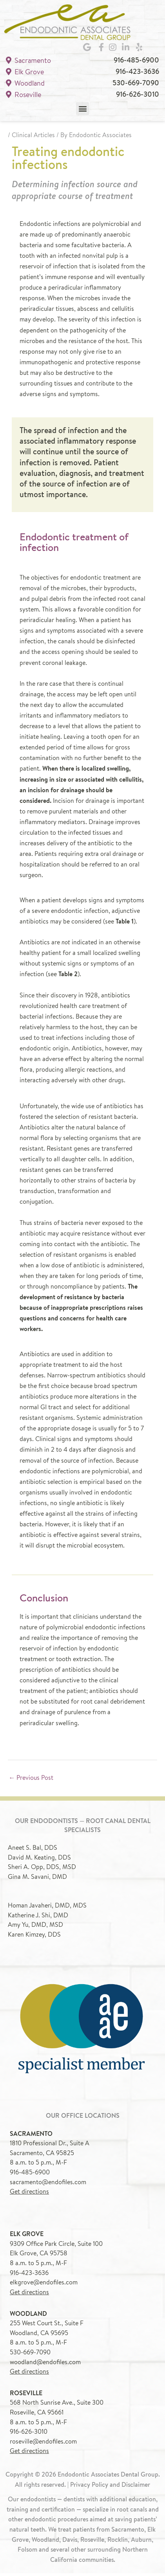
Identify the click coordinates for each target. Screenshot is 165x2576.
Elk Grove (25, 74)
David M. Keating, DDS (39, 1859)
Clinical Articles (33, 138)
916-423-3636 (137, 74)
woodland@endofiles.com (45, 2364)
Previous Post (31, 1780)
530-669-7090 (135, 85)
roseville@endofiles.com (43, 2443)
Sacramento (28, 63)
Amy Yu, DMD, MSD (35, 1927)
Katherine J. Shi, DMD (38, 1917)
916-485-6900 (136, 63)
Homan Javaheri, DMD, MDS (47, 1908)
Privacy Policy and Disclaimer (110, 2486)
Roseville (23, 96)
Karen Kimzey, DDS (34, 1936)
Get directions (29, 2194)
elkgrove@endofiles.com (44, 2284)
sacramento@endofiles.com (48, 2184)
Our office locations (83, 2118)
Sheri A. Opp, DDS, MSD (42, 1869)
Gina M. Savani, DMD (37, 1879)
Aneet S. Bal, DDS (32, 1849)
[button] (82, 111)
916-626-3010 (137, 96)
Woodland (25, 85)
